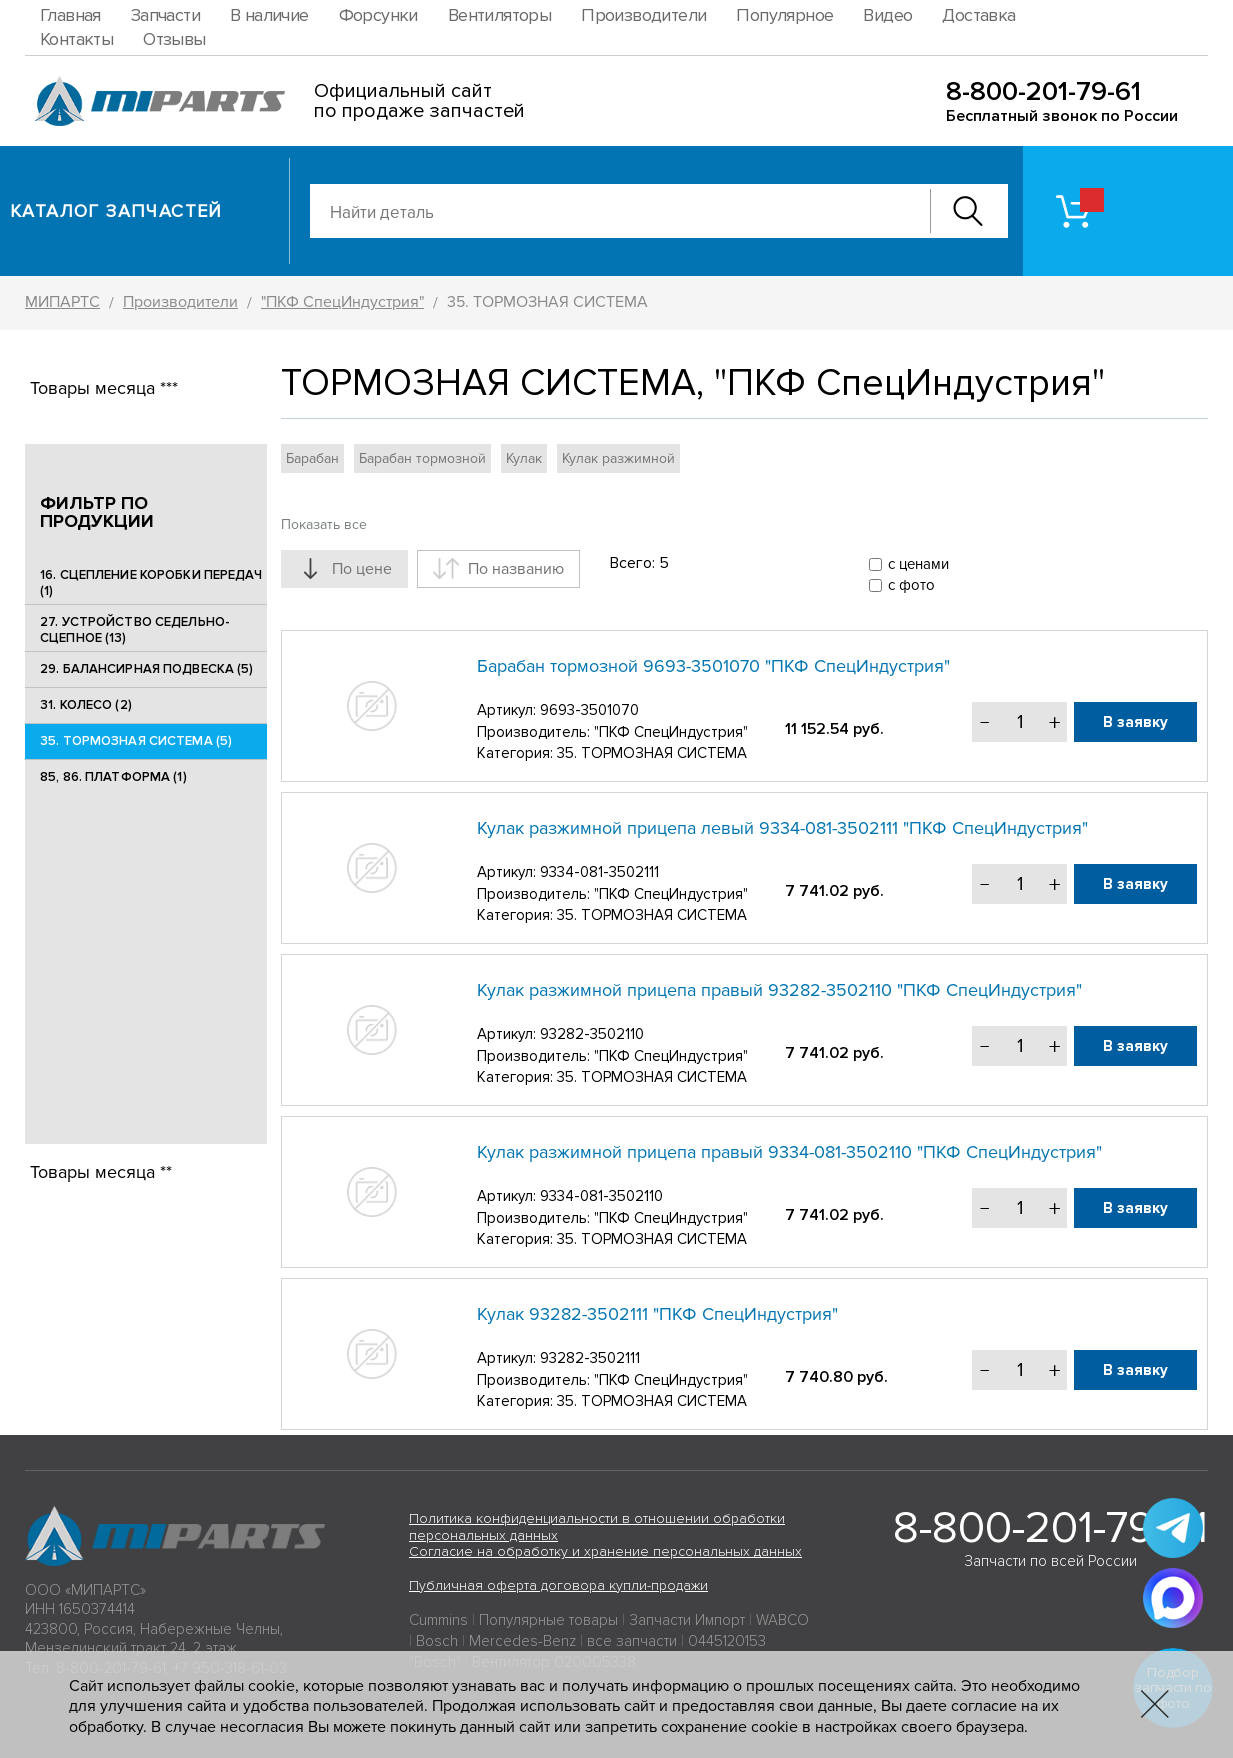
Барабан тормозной (422, 458)
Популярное (784, 15)
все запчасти (632, 1641)
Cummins (438, 1620)
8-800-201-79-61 (1043, 91)
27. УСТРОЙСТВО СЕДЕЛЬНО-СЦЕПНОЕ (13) (135, 630)
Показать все (324, 524)
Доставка (978, 15)
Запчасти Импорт (687, 1620)
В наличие (269, 15)
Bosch (437, 1641)
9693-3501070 (589, 710)
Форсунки (378, 15)
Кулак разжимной (618, 458)
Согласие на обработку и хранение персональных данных (605, 1551)
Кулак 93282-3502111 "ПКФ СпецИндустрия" (657, 1314)
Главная (70, 15)
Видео (887, 15)
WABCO (782, 1620)
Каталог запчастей (116, 211)
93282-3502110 (592, 1034)
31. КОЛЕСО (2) (86, 705)
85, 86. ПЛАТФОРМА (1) (113, 777)
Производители (643, 15)
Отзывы (174, 39)
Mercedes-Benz (522, 1641)
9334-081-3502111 (599, 872)
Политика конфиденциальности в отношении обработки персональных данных (597, 1527)
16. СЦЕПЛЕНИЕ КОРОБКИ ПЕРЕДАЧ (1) (151, 583)
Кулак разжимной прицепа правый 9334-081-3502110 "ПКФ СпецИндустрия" (789, 1152)
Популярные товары (548, 1620)
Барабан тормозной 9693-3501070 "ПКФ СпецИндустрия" (713, 666)
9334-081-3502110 (601, 1196)
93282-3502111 (590, 1358)
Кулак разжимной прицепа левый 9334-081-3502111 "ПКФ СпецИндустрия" (782, 828)
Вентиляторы (499, 15)
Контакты (76, 39)
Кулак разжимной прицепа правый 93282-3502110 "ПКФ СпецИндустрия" (779, 990)
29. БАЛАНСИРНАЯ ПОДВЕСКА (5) (147, 669)
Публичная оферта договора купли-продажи (558, 1585)
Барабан (312, 458)
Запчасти (165, 15)
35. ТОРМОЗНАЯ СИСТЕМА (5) (136, 741)
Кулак (524, 458)
